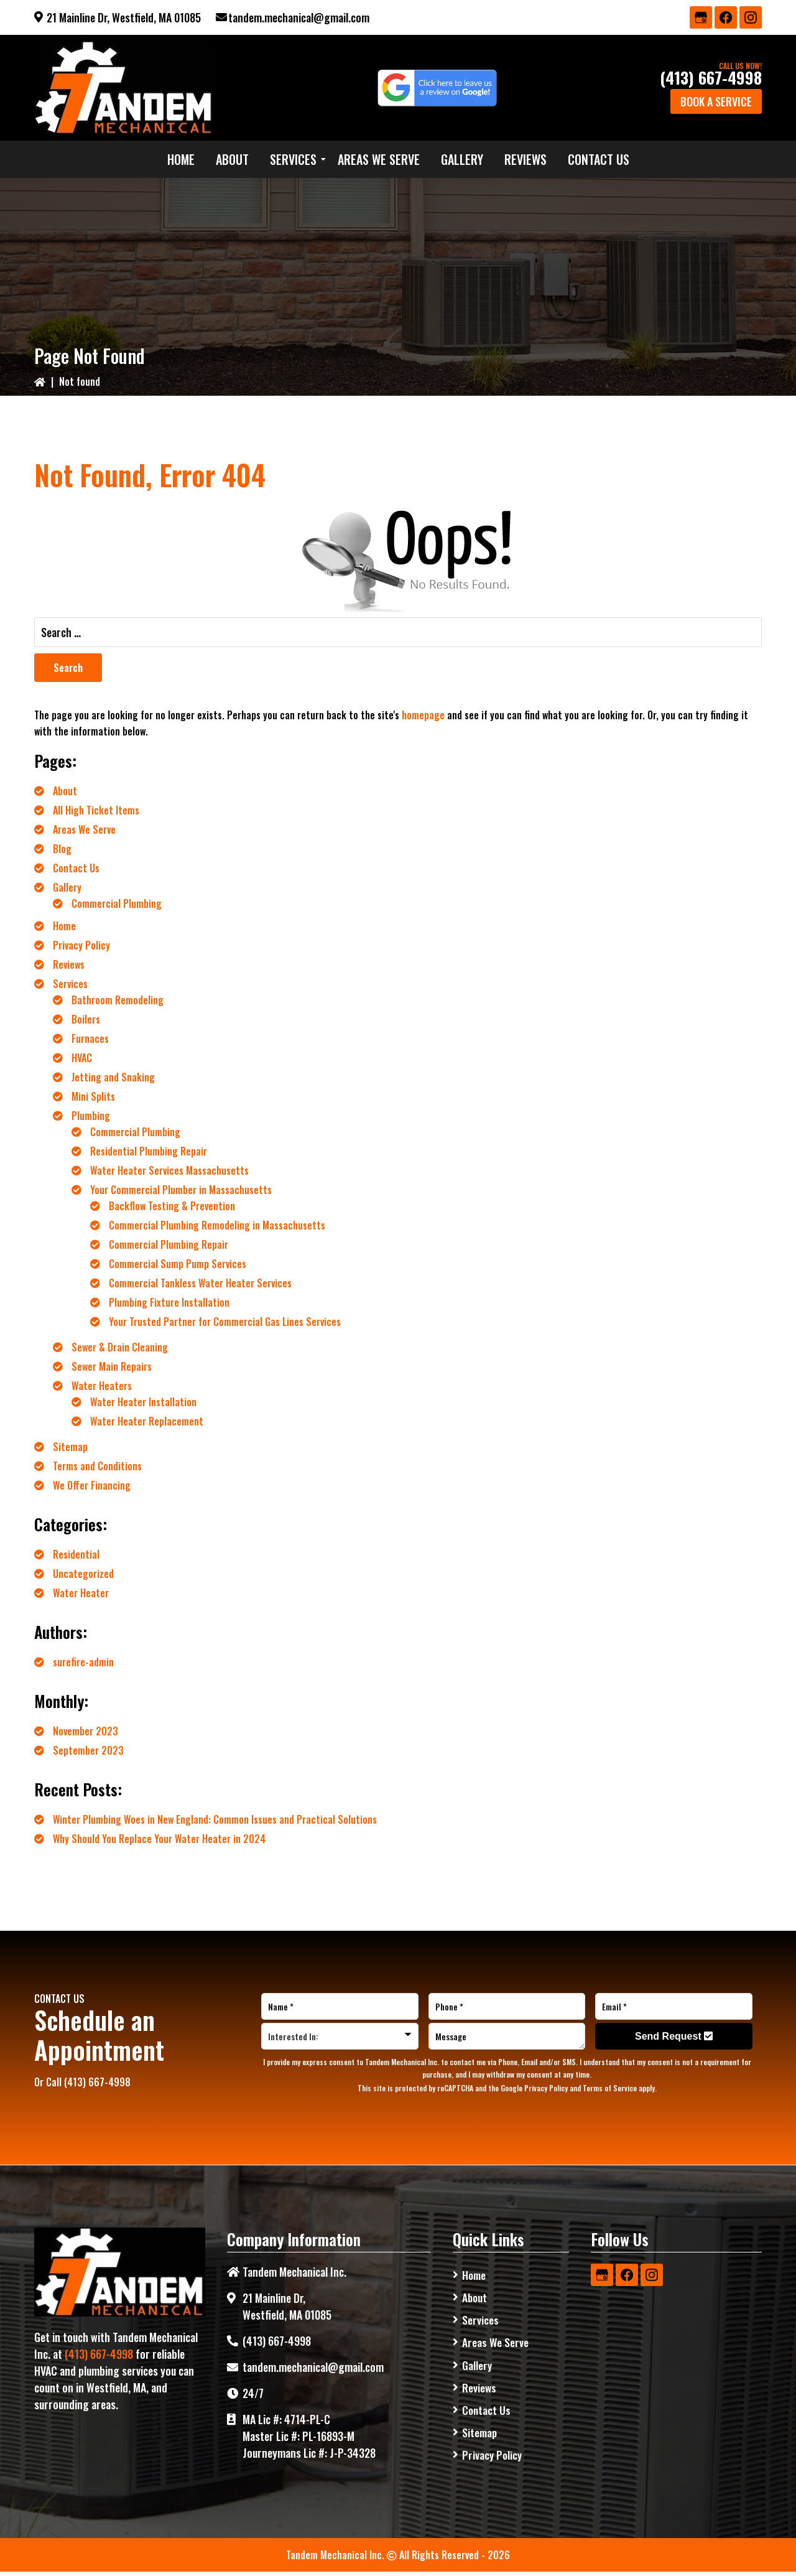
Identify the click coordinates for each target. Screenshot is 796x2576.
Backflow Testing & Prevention (172, 1205)
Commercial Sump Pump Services (177, 1263)
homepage (423, 714)
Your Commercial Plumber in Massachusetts (181, 1189)
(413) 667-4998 (711, 77)
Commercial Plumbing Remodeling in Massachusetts (217, 1225)
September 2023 (88, 1750)
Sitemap (70, 1446)
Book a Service (716, 101)
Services (70, 983)
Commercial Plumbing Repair (168, 1244)
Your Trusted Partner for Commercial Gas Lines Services (225, 1321)
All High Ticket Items (96, 810)
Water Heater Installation (143, 1401)
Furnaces (90, 1038)
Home (64, 925)
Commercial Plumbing (117, 903)
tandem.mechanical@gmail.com (298, 17)
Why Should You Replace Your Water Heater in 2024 (159, 1838)
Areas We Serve (84, 829)
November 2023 (85, 1731)
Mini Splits (93, 1096)
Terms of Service (610, 2088)
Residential (76, 1554)
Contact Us (76, 868)
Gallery (67, 887)
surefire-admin (83, 1661)
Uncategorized (83, 1573)
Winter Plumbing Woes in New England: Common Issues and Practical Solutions (215, 1819)
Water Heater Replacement (146, 1421)
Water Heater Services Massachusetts (169, 1170)
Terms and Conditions (97, 1465)
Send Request (674, 2036)
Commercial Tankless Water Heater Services (200, 1283)
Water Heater (81, 1592)
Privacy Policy (81, 945)
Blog (62, 848)
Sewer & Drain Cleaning (120, 1347)
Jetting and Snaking (113, 1077)
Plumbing (91, 1115)
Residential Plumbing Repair (148, 1151)
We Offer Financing (92, 1485)
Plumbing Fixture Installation (169, 1302)
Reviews (69, 964)
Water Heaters (102, 1385)
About (65, 790)
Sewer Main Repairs (112, 1366)
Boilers (86, 1019)
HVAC (82, 1057)
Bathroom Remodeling (118, 999)
